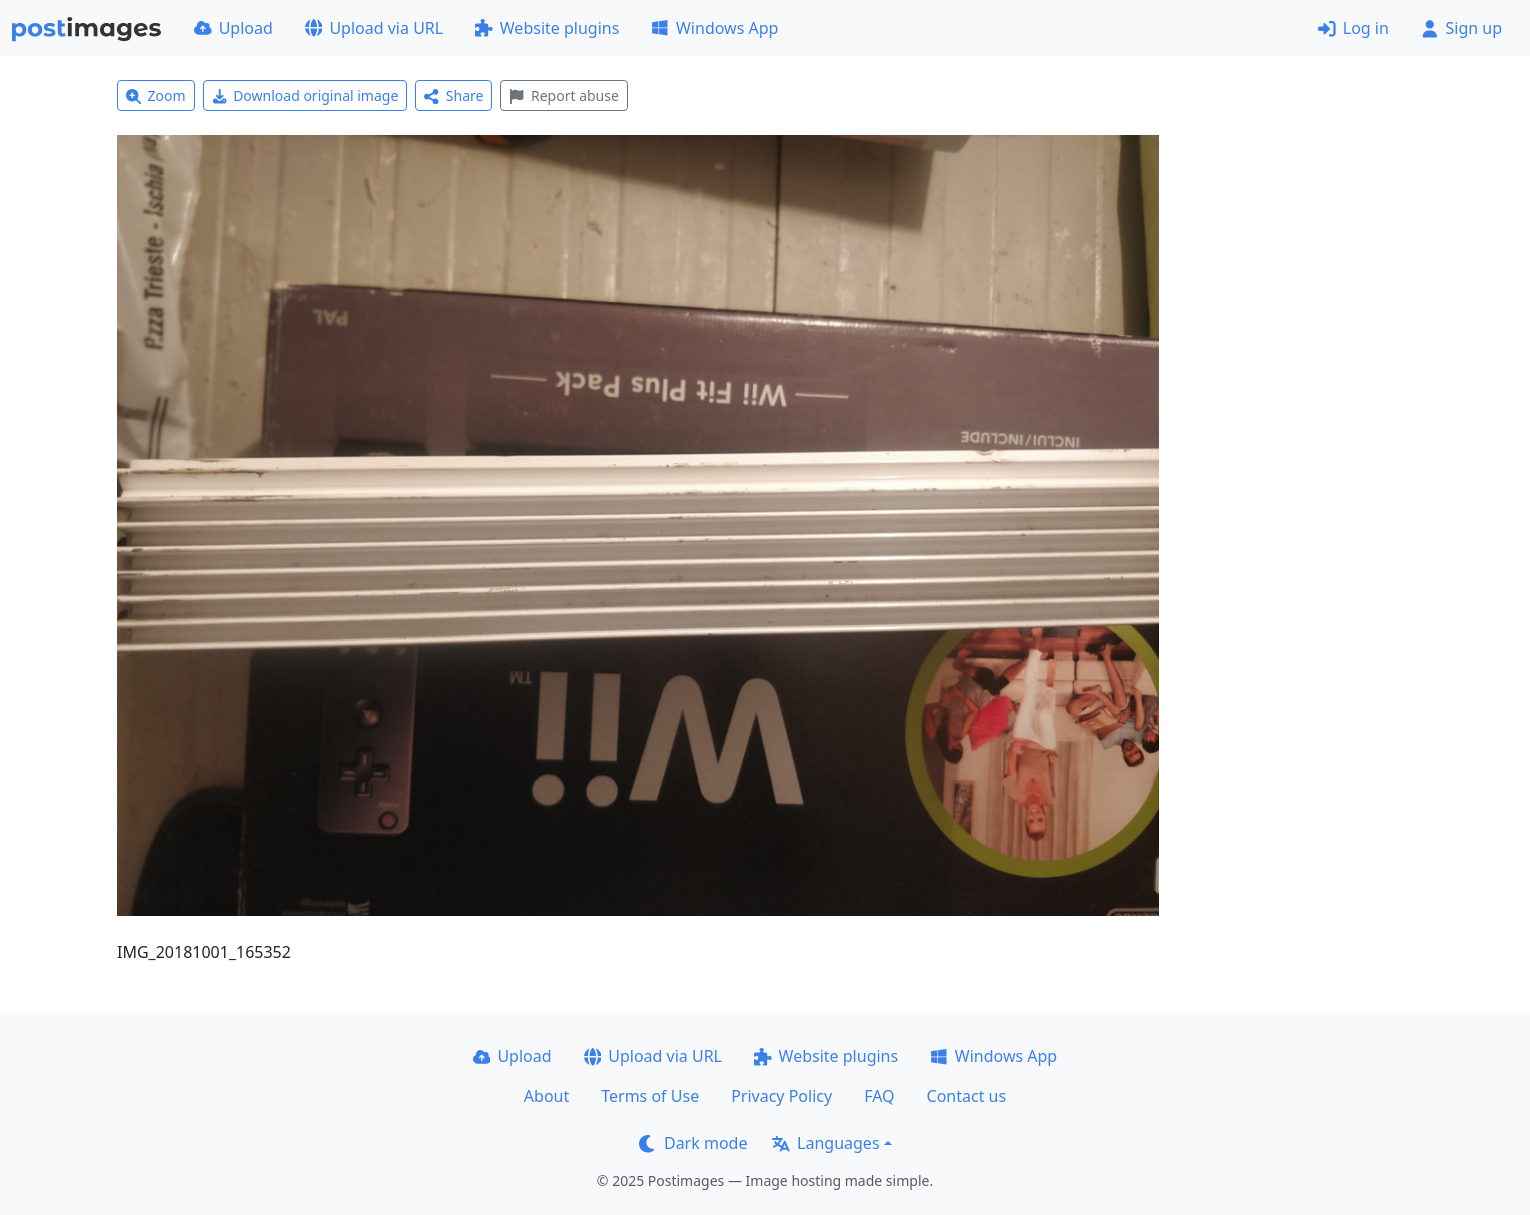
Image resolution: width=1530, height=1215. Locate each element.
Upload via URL (374, 28)
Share (453, 95)
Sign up (1461, 28)
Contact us (967, 1096)
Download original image (305, 95)
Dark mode (693, 1143)
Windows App (714, 28)
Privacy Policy (781, 1096)
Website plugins (547, 28)
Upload (233, 28)
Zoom (156, 95)
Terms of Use (650, 1096)
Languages (825, 1143)
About (546, 1096)
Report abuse (563, 95)
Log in (1353, 28)
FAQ (879, 1096)
